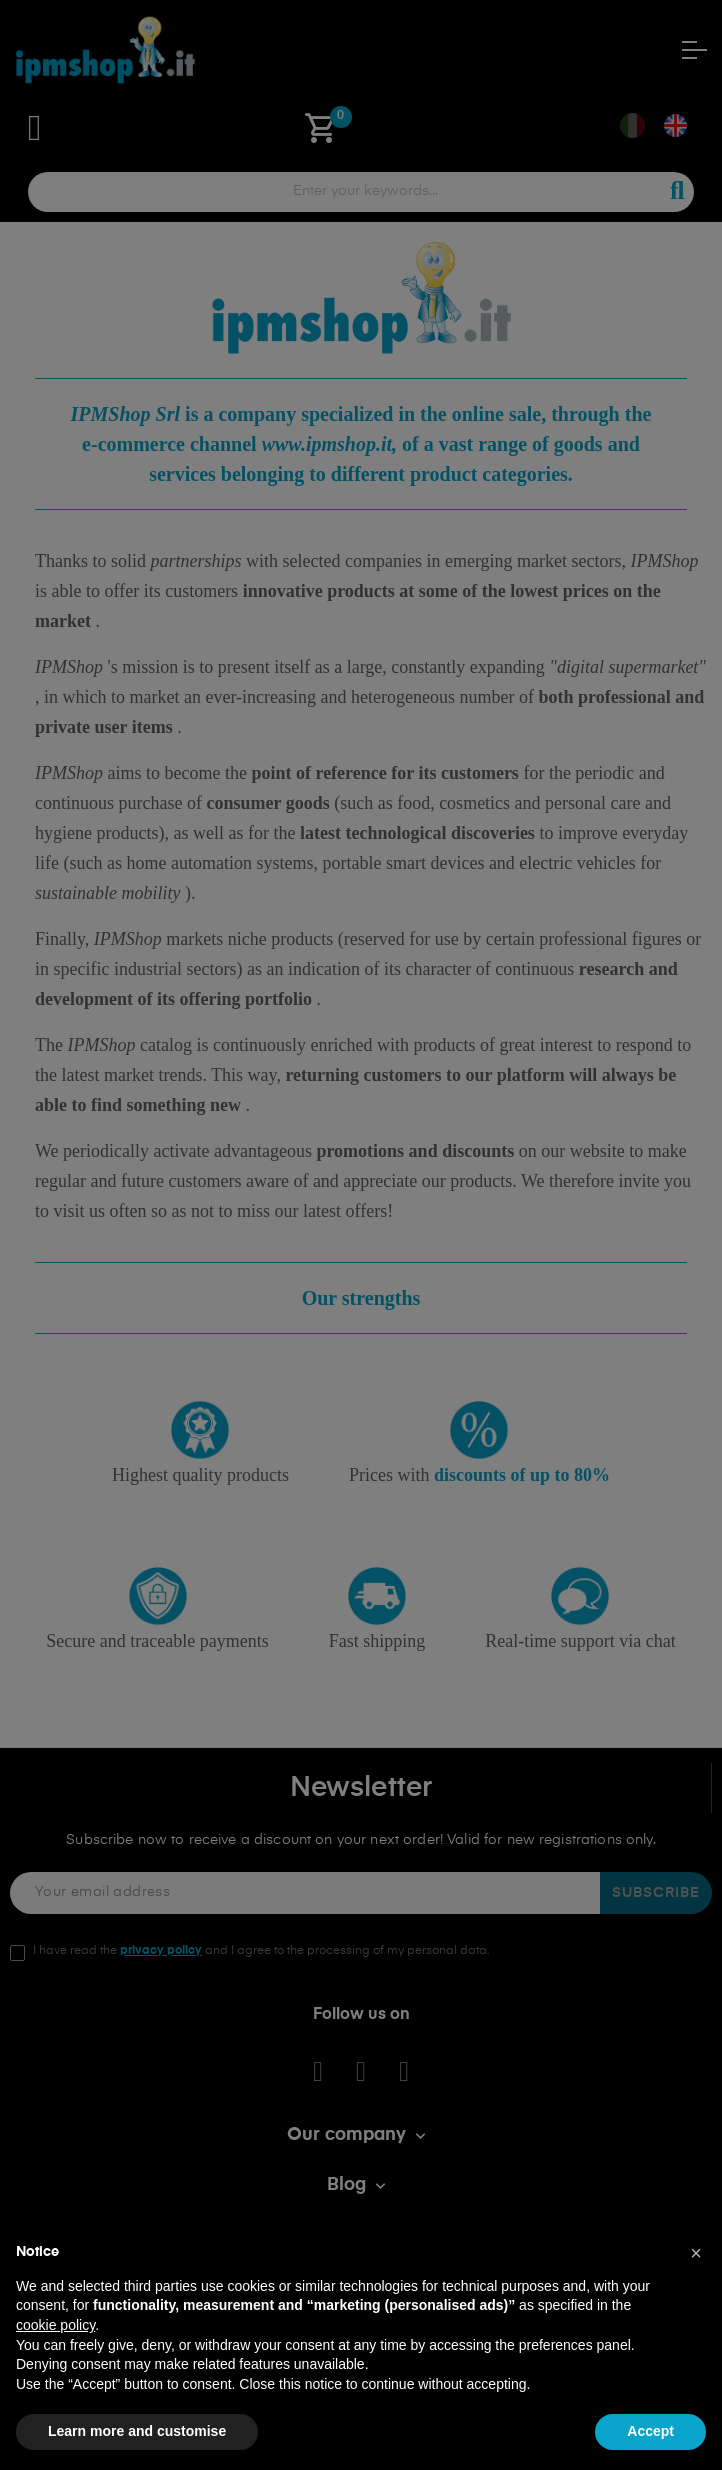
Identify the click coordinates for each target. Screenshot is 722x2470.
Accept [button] (650, 2431)
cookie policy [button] (55, 2325)
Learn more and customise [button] (137, 2431)
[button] (696, 2253)
